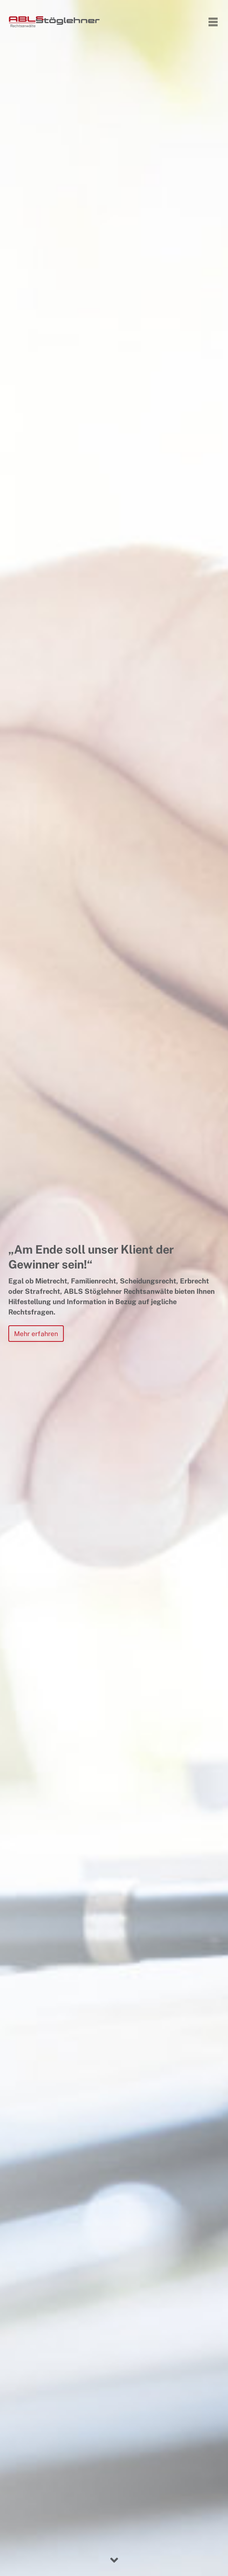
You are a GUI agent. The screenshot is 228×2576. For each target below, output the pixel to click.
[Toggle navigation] (213, 22)
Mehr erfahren (36, 1333)
